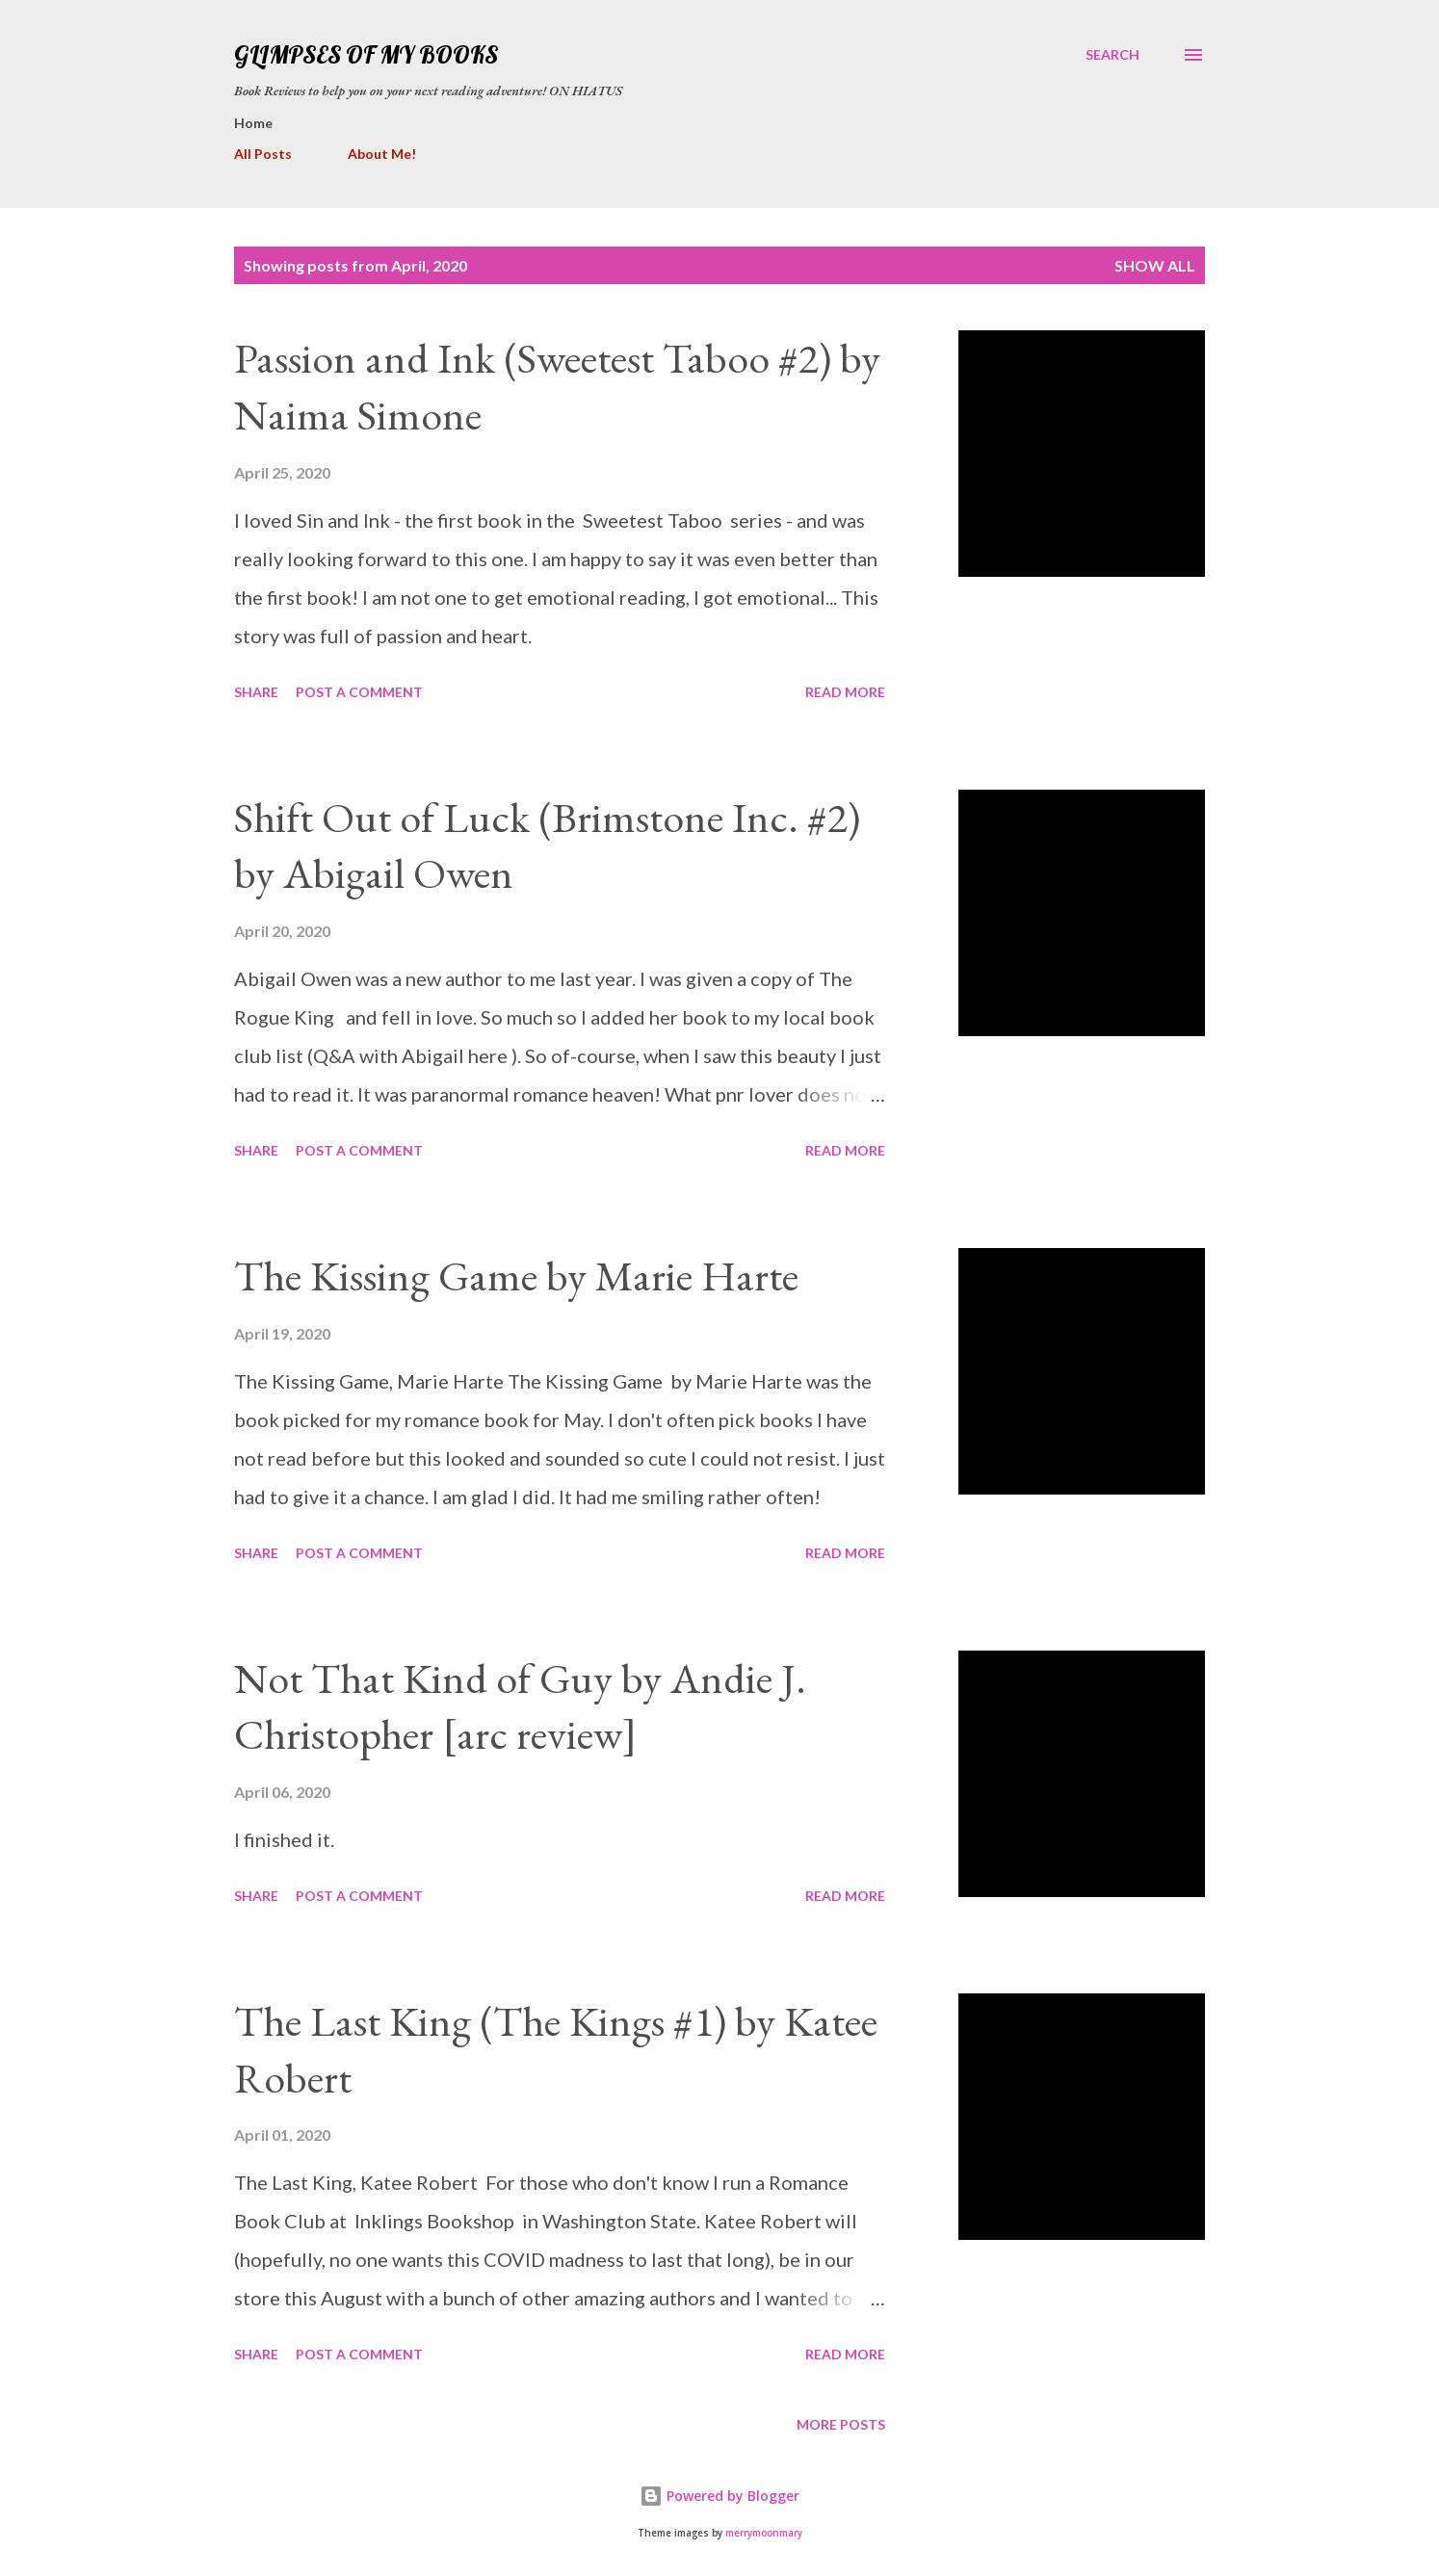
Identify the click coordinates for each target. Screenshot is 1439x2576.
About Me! (382, 153)
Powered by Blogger (719, 2495)
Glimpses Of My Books (366, 54)
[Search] (1112, 54)
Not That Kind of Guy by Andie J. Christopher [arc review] (520, 1706)
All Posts (263, 153)
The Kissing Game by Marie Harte (516, 1275)
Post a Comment (359, 692)
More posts (841, 2424)
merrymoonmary (763, 2533)
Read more (845, 692)
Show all (1154, 265)
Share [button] (256, 692)
